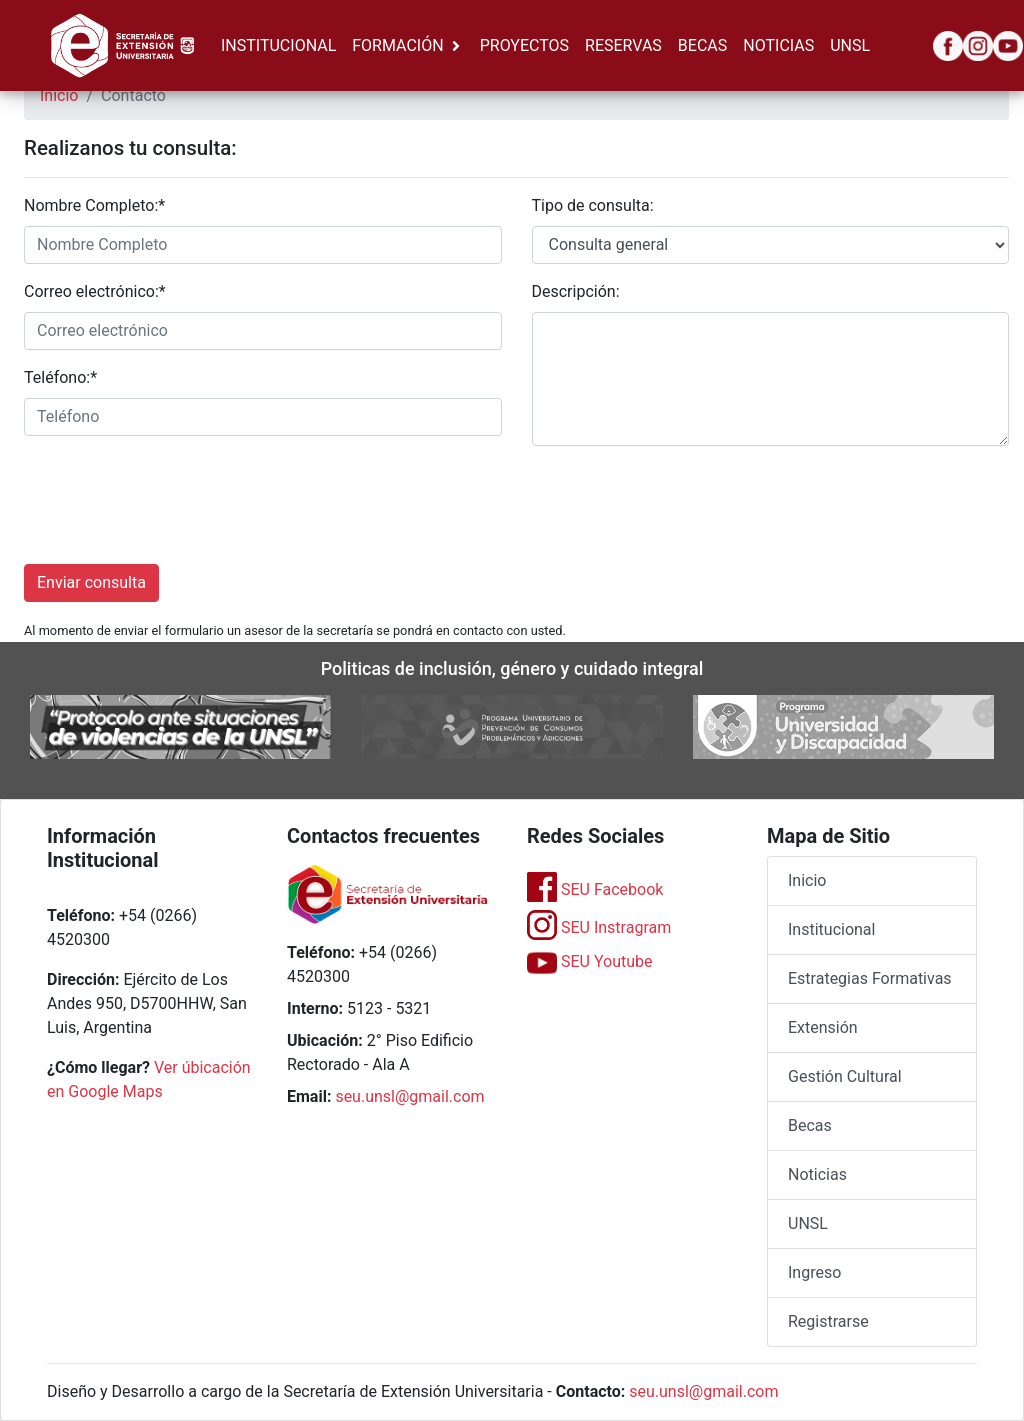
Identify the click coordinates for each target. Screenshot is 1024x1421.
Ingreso (814, 1272)
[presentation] (176, 501)
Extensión (823, 1027)
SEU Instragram (599, 927)
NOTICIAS (778, 45)
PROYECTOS (524, 45)
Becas (810, 1125)
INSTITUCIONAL (278, 45)
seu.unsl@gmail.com (409, 1096)
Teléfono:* (60, 377)
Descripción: (576, 291)
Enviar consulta (91, 582)
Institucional (831, 929)
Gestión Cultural (845, 1076)
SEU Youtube (589, 961)
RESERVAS (623, 45)
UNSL (850, 45)
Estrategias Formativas (870, 978)
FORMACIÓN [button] (397, 45)
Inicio (59, 95)
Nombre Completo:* (94, 205)
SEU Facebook (595, 889)
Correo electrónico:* (95, 291)
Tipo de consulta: (593, 205)
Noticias (817, 1174)
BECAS (702, 45)
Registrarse (828, 1321)
